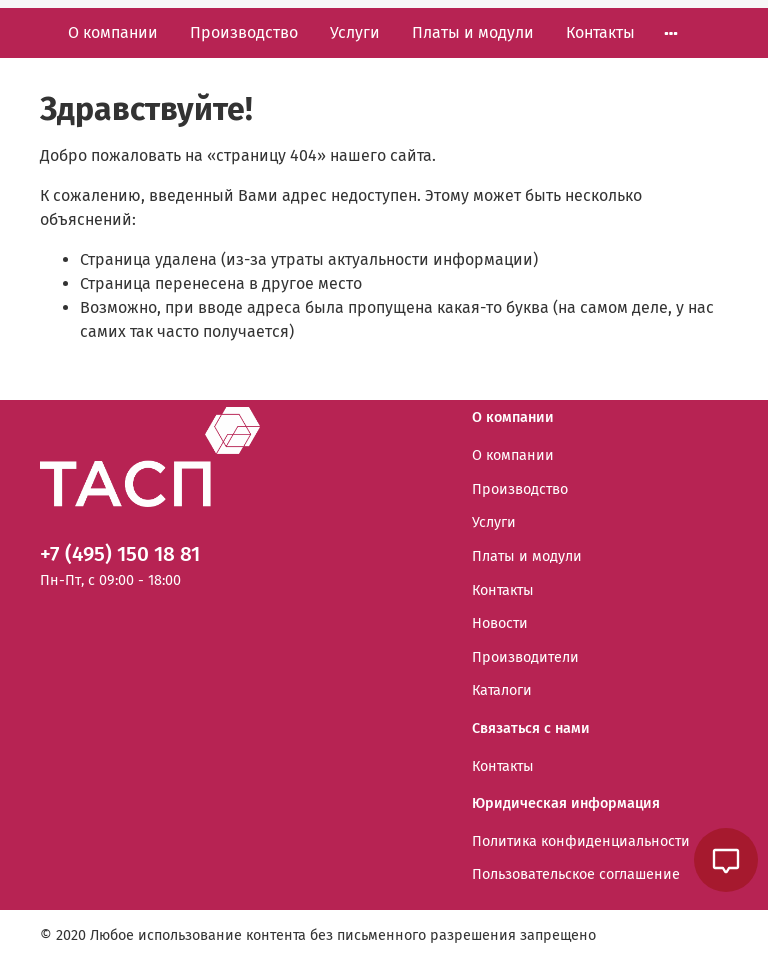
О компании (113, 32)
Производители (525, 657)
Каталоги (502, 690)
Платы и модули (473, 32)
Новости (500, 623)
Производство (244, 32)
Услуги (355, 32)
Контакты (600, 32)
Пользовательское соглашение (576, 874)
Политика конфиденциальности (581, 841)
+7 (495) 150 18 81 (120, 554)
